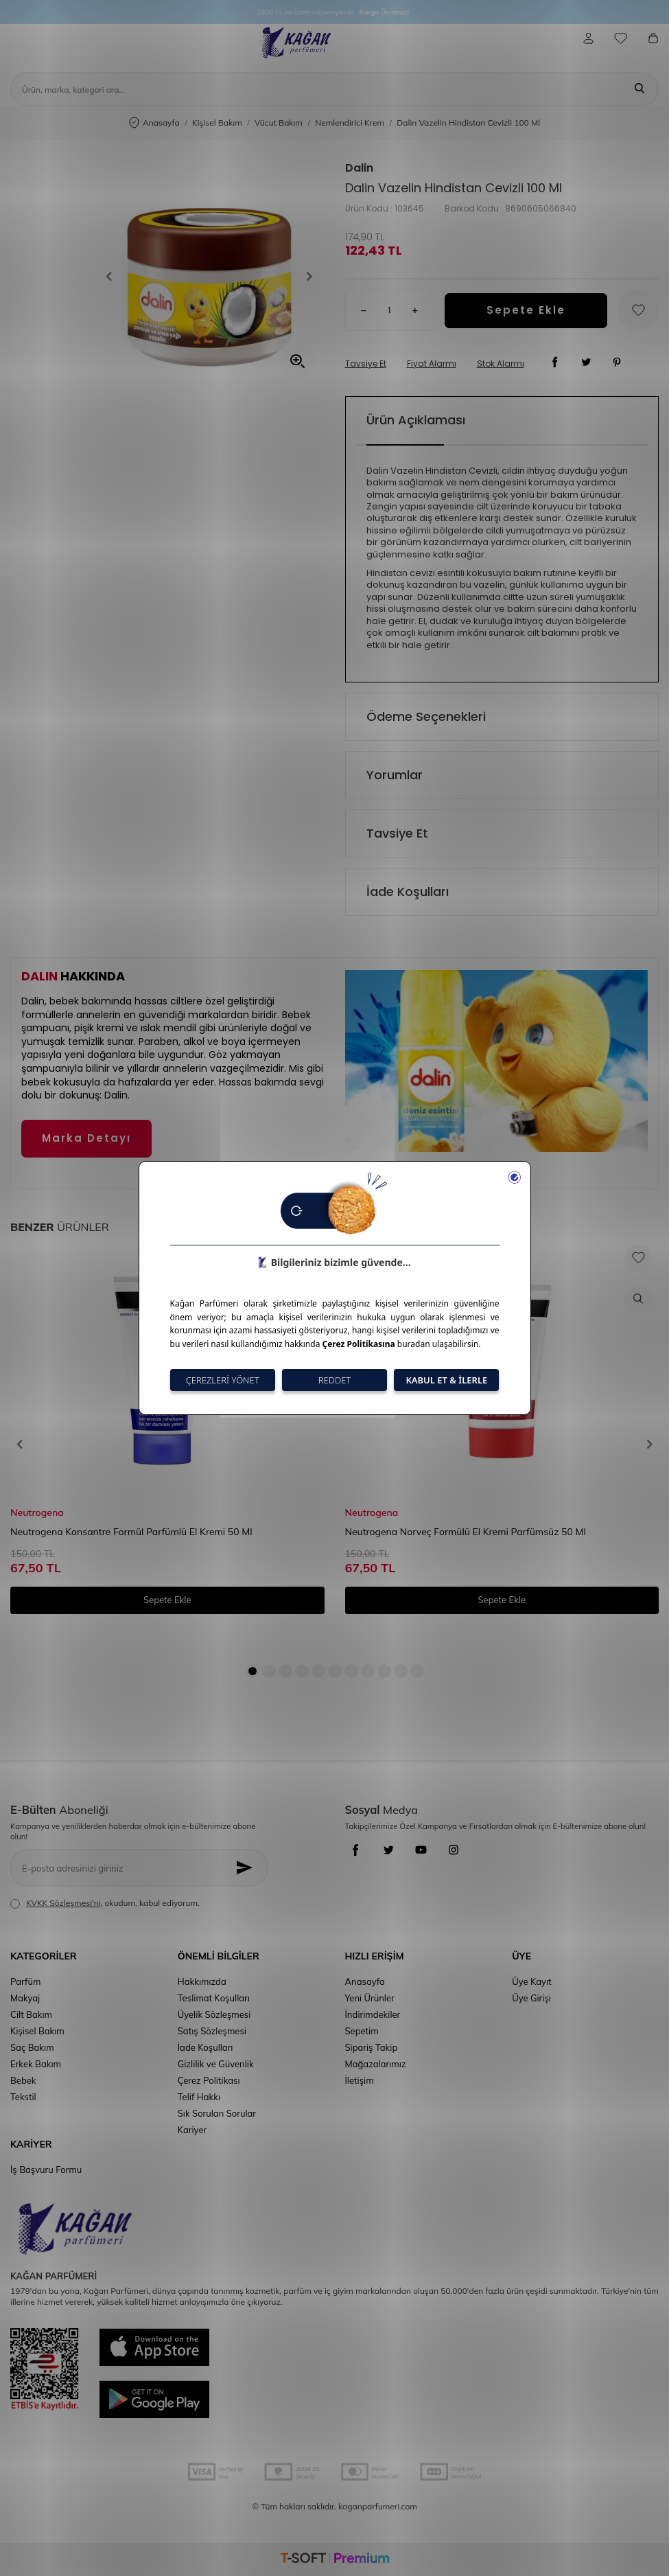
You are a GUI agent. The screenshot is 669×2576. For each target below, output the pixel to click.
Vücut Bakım (279, 122)
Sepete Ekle (525, 310)
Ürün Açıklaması (415, 419)
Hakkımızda (202, 1981)
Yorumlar (394, 774)
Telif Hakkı (199, 2096)
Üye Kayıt (531, 1981)
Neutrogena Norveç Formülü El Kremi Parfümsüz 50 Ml (465, 1532)
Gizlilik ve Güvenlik (216, 2063)
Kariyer (192, 2129)
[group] (209, 276)
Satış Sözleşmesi (212, 2030)
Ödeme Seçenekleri (426, 716)
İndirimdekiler (373, 2014)
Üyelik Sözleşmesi (214, 2014)
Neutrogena (37, 1512)
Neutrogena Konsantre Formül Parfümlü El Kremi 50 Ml (131, 1532)
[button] (114, 276)
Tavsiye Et (365, 363)
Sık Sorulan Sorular (217, 2113)
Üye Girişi (531, 1997)
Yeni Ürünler (370, 1997)
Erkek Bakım (35, 2063)
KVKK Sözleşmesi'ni (63, 1903)
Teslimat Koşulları (214, 1997)
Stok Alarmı (500, 363)
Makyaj (25, 1997)
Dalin (359, 168)
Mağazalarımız (375, 2063)
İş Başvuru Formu (46, 2169)
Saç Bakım (32, 2047)
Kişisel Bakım (217, 122)
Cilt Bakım (31, 2014)
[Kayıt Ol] (248, 1867)
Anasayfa (154, 123)
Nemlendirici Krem (349, 122)
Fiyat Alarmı (431, 363)
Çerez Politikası (209, 2080)
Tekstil (23, 2096)
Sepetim (362, 2030)
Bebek (23, 2080)
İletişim (359, 2080)
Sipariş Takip (371, 2047)
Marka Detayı (86, 1138)
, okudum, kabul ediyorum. (105, 1903)
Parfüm (25, 1981)
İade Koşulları (407, 891)
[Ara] (639, 89)
